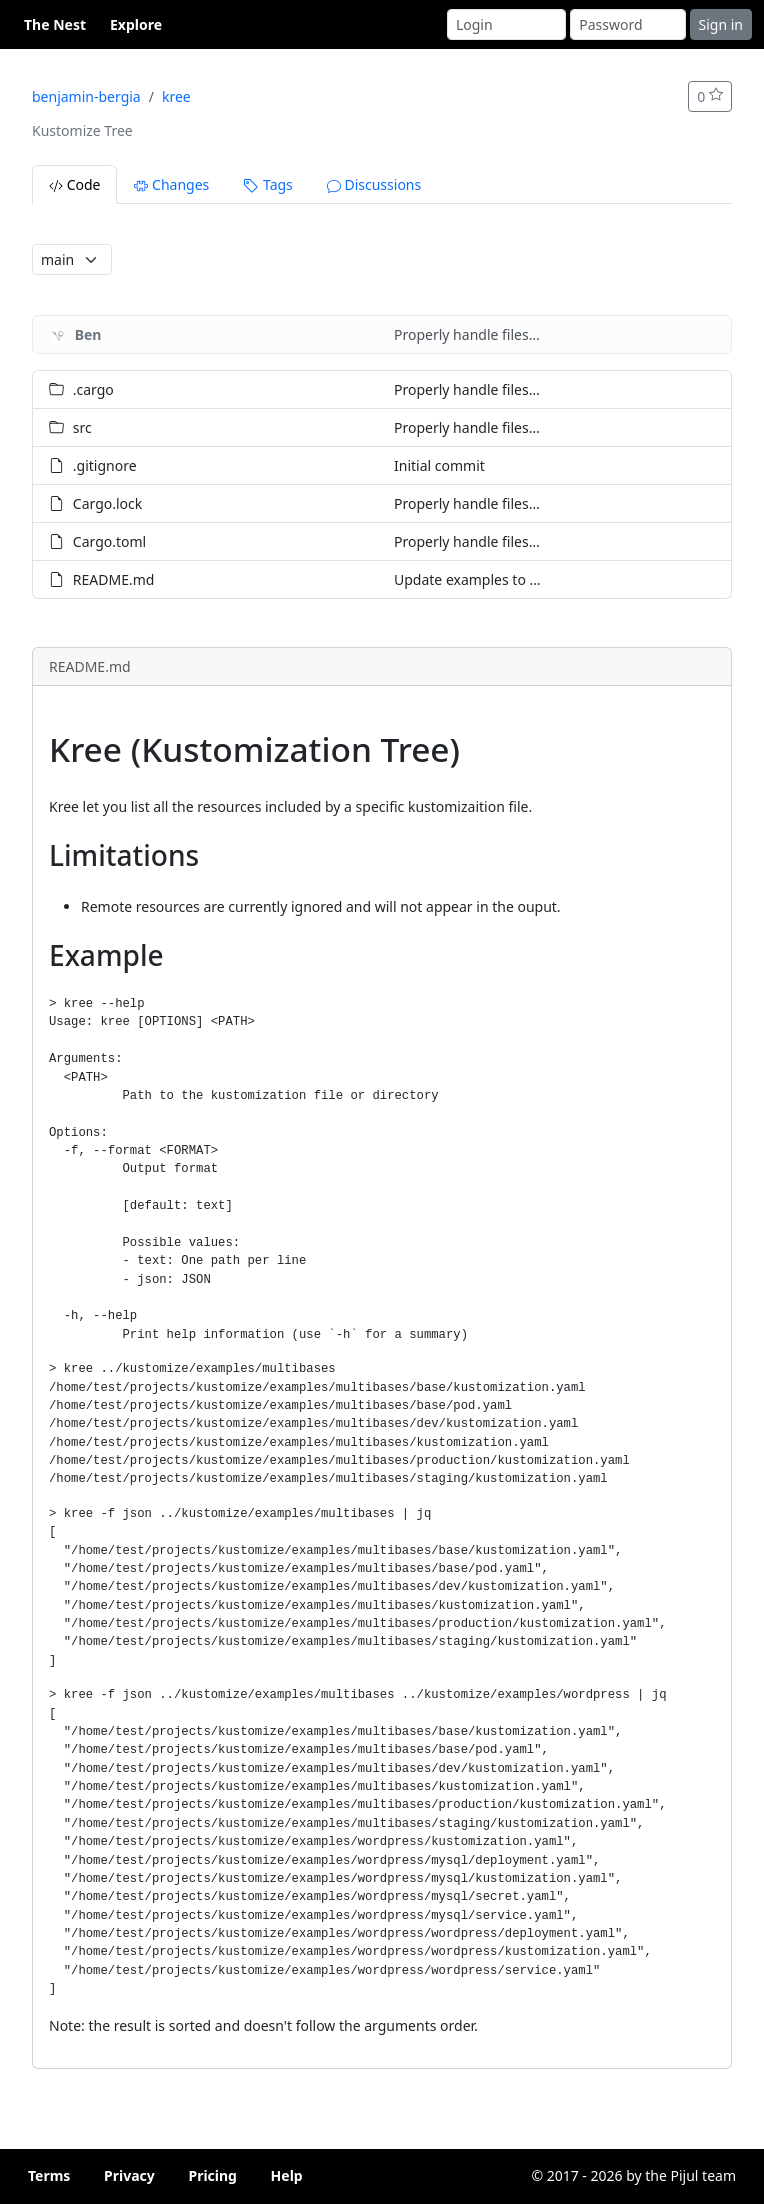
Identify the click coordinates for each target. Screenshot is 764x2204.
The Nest (55, 24)
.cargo (93, 389)
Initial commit (439, 465)
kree (176, 96)
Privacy (129, 2175)
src (82, 427)
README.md (114, 579)
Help (287, 2175)
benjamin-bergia (86, 96)
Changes (171, 184)
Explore (136, 24)
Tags (267, 184)
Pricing (212, 2175)
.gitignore (105, 465)
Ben (88, 334)
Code (74, 184)
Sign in (721, 24)
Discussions (374, 184)
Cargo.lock (107, 503)
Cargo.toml (109, 541)
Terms (49, 2175)
